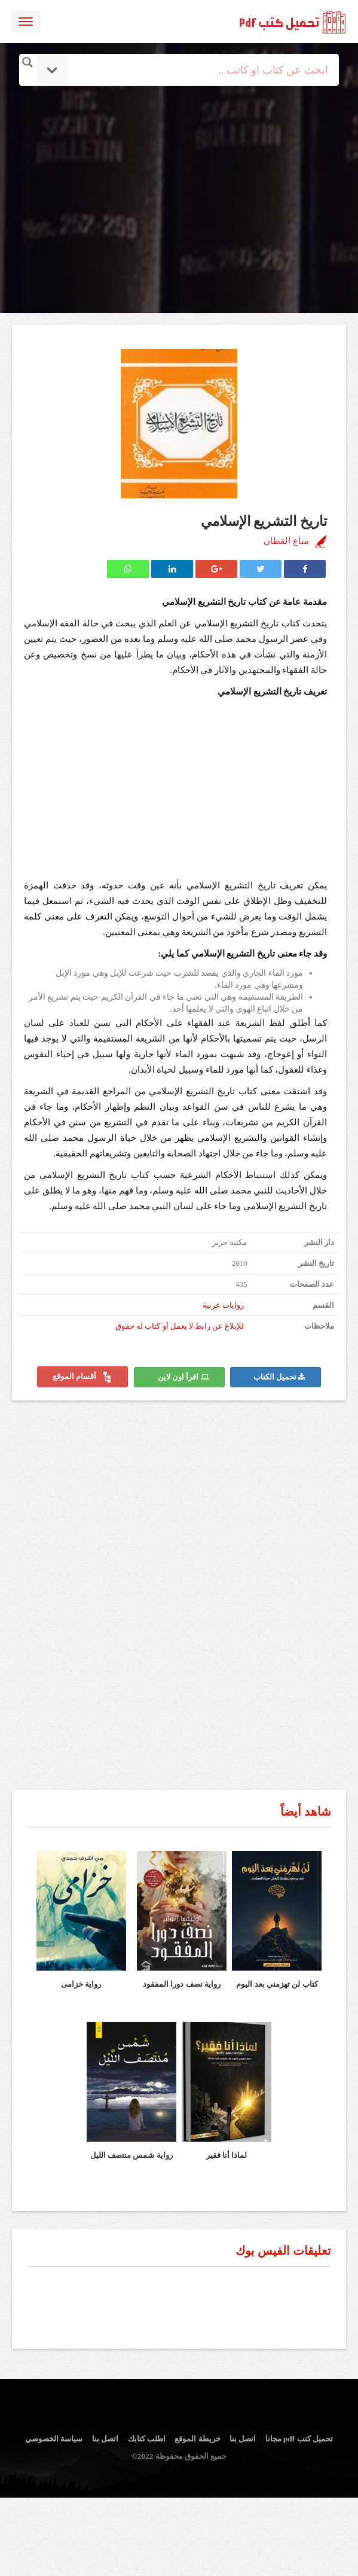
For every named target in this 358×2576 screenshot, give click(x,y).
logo (292, 20)
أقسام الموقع (82, 1377)
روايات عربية (223, 1305)
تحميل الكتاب (279, 1377)
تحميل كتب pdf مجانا (299, 2438)
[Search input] (195, 70)
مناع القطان (286, 541)
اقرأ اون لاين (183, 1377)
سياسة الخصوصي (53, 2438)
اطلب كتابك (147, 2438)
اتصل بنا (243, 2438)
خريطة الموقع (197, 2438)
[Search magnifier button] (27, 62)
